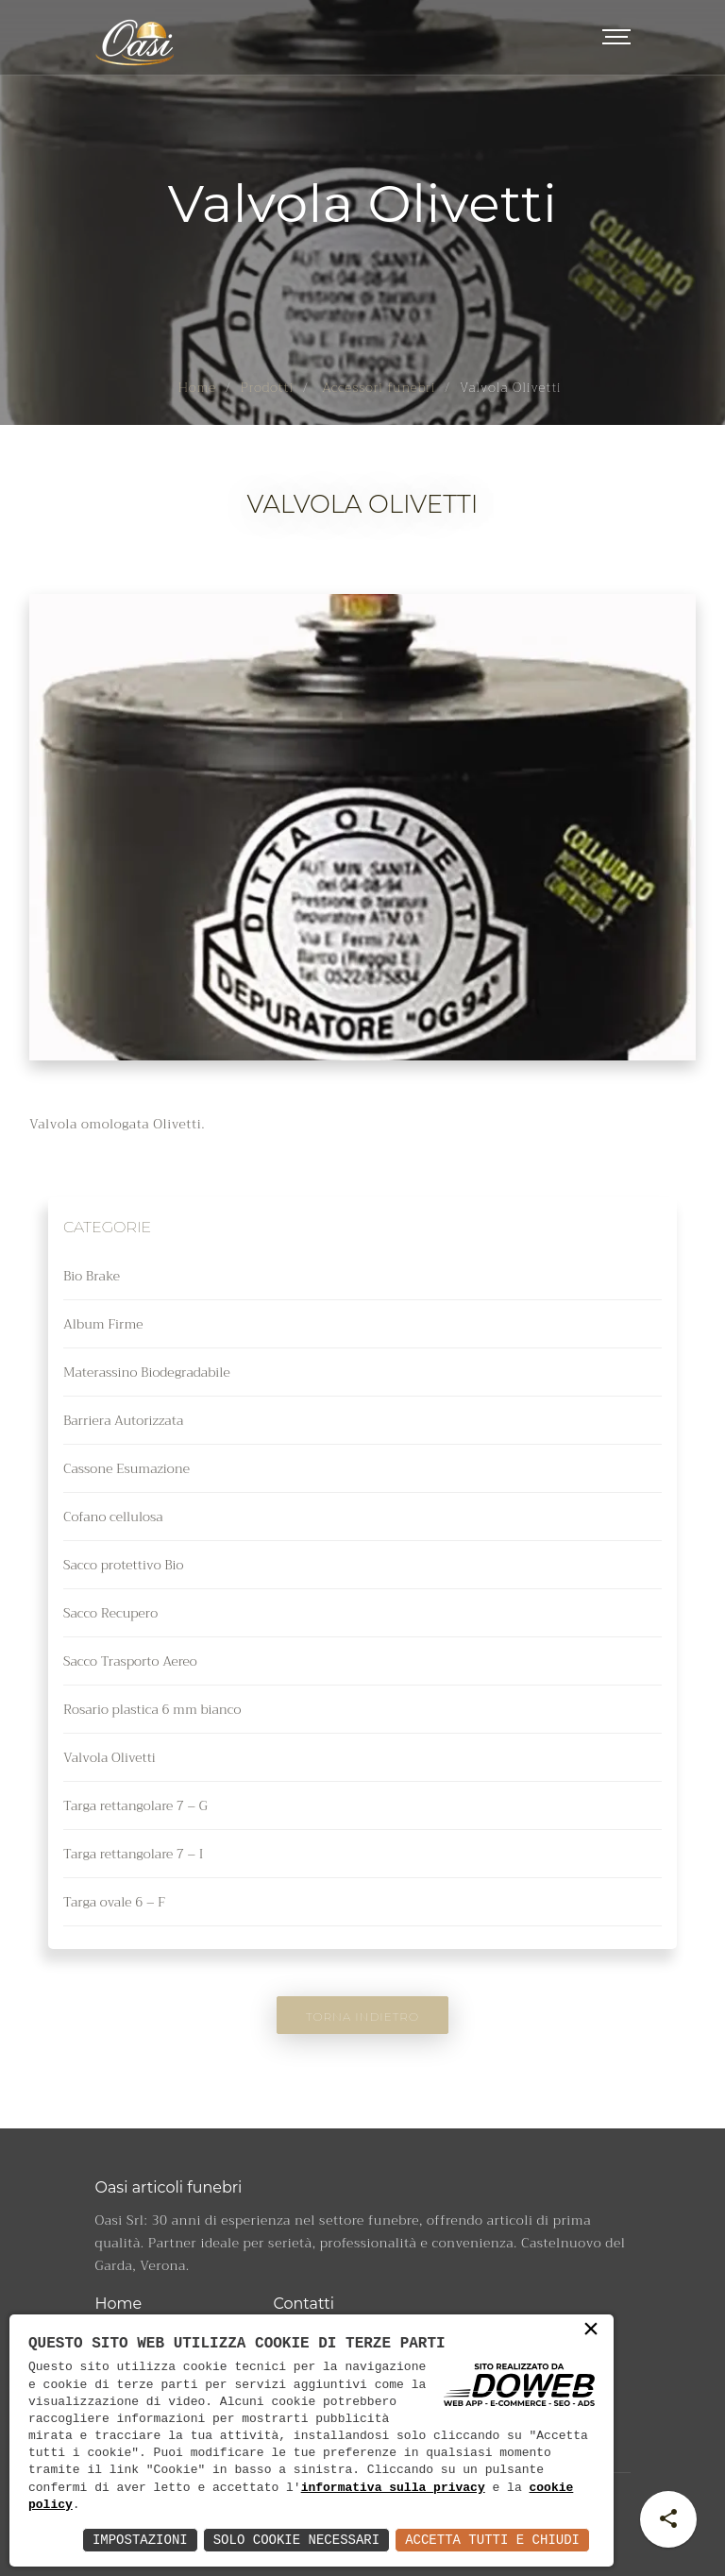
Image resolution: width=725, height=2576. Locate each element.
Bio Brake (91, 1275)
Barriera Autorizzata (123, 1420)
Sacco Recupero (110, 1613)
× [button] (590, 2333)
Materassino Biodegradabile (146, 1372)
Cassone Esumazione (126, 1468)
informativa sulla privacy (393, 2488)
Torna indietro (362, 2016)
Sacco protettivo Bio (123, 1564)
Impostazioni (140, 2540)
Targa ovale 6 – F (114, 1901)
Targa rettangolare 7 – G (135, 1805)
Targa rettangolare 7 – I (133, 1853)
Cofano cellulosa (113, 1516)
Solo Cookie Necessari (296, 2540)
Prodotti (267, 387)
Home (196, 387)
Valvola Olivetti (109, 1757)
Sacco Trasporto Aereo (130, 1661)
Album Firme (103, 1324)
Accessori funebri (377, 387)
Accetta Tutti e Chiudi (492, 2540)
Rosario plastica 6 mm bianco (152, 1709)
